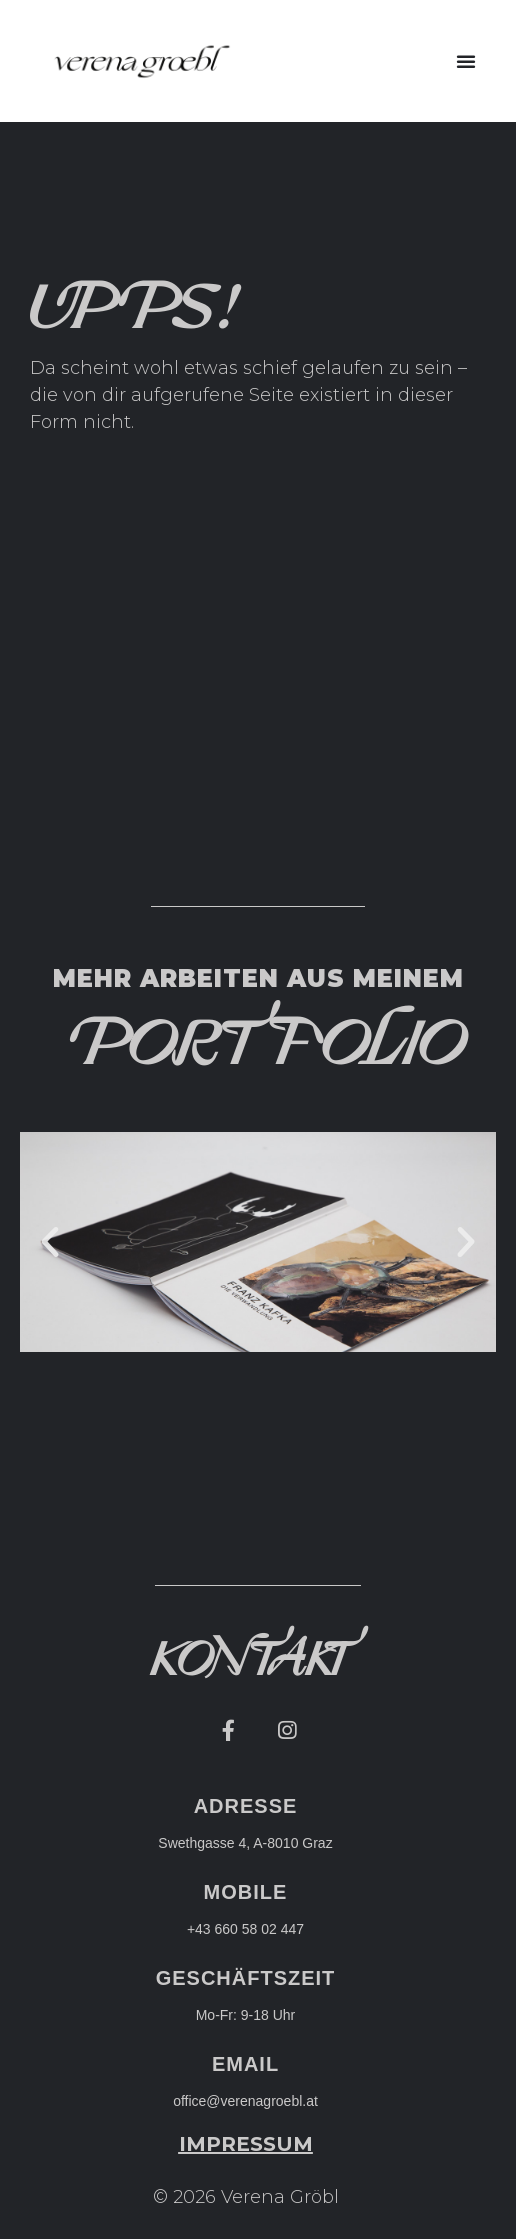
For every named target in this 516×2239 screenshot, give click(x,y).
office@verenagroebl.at (245, 2101)
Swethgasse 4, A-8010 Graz (245, 1843)
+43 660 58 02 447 (245, 1929)
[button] (466, 61)
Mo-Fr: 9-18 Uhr (246, 2015)
